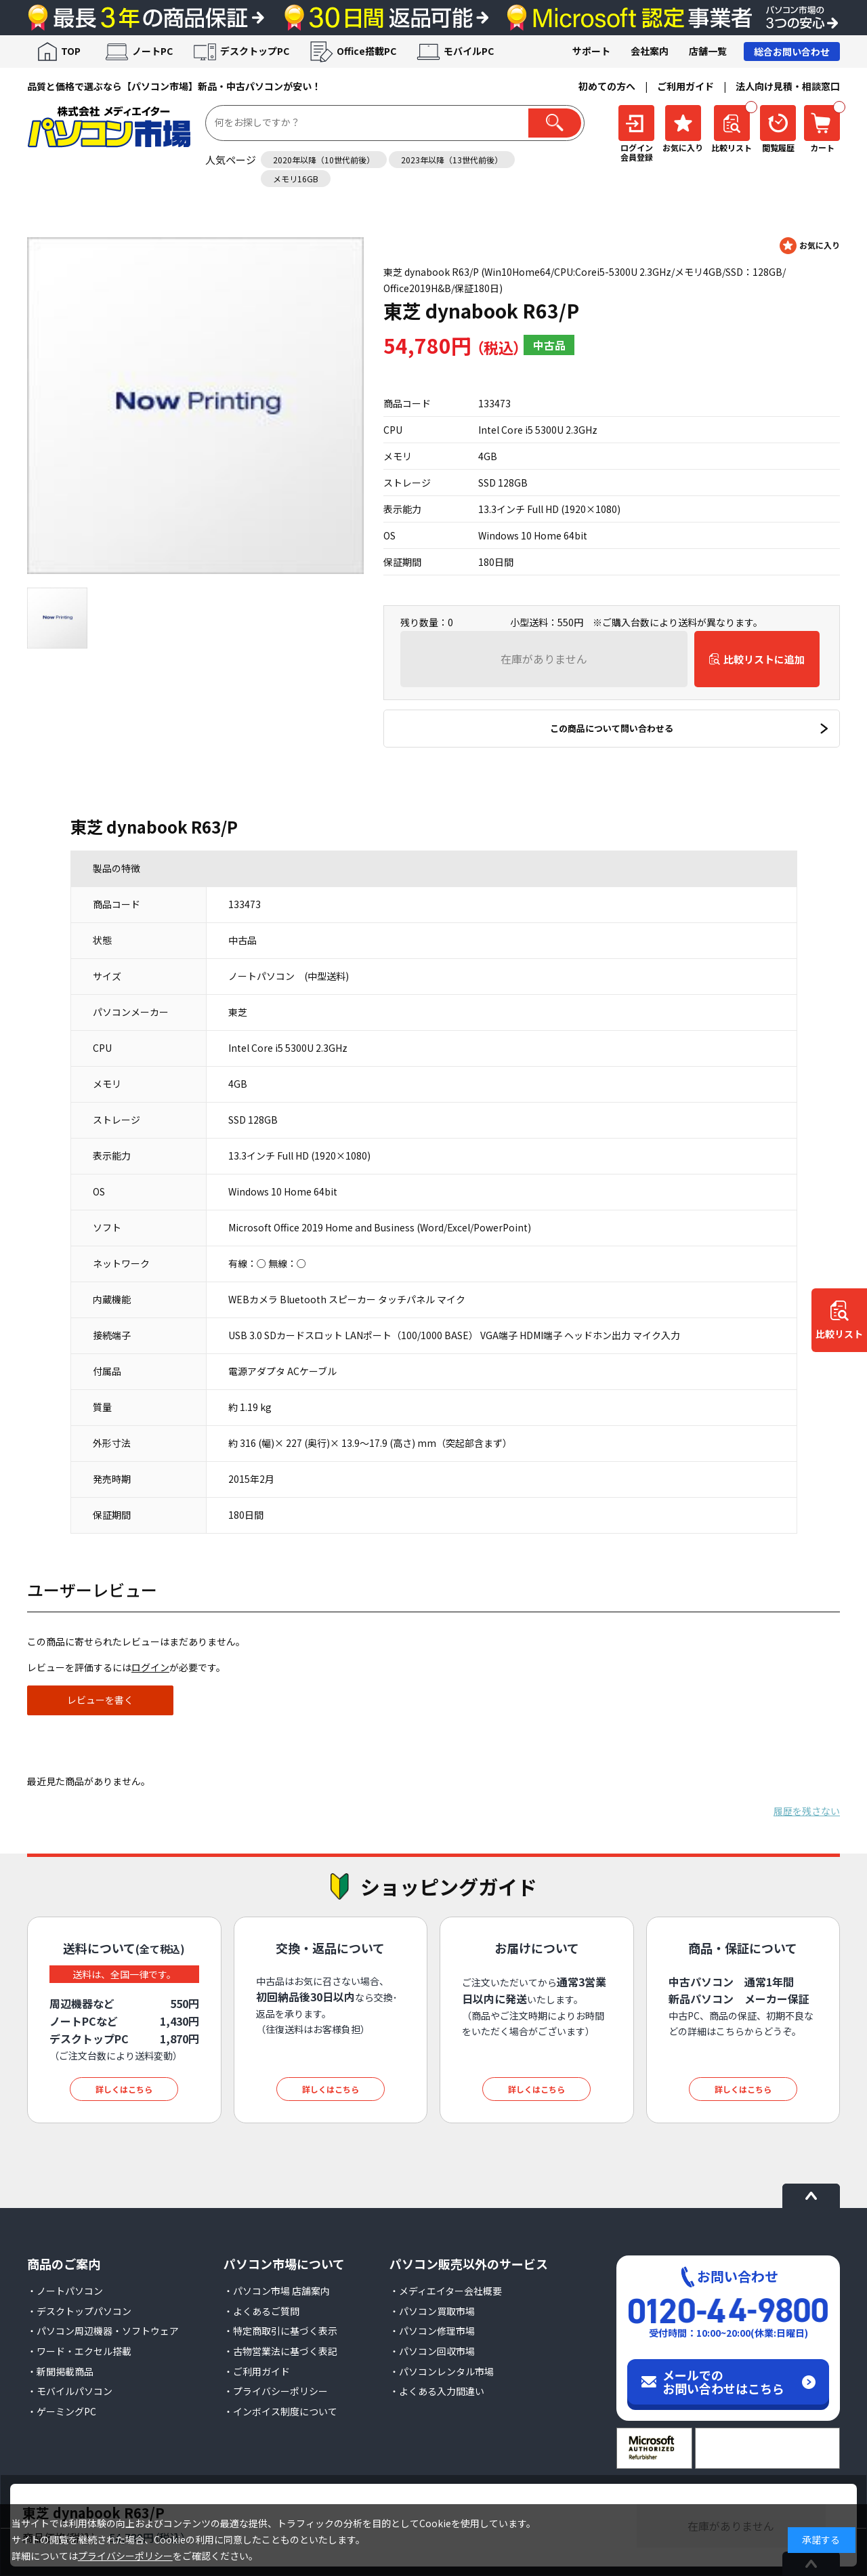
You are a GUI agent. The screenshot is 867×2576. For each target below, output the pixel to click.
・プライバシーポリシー (276, 2391)
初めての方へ (606, 86)
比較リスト (839, 1334)
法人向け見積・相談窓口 (788, 86)
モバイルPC (469, 51)
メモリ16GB (295, 178)
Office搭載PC (366, 51)
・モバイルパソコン (69, 2391)
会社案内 (650, 51)
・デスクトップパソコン (79, 2311)
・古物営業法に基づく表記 (280, 2351)
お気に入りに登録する (810, 245)
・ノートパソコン (65, 2290)
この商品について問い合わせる (611, 728)
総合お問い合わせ (792, 51)
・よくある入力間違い (436, 2391)
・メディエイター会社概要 (445, 2290)
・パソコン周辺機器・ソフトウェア (103, 2330)
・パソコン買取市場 (432, 2311)
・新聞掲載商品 (60, 2371)
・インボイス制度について (280, 2411)
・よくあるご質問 (261, 2311)
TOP (71, 51)
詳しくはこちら (124, 2089)
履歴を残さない (807, 1811)
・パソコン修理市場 (432, 2330)
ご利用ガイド (685, 86)
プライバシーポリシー (125, 2555)
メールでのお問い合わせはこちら (723, 2381)
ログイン (150, 1667)
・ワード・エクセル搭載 (79, 2351)
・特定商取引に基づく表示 (280, 2330)
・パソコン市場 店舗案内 (277, 2290)
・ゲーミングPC (61, 2411)
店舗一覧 (708, 51)
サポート (591, 51)
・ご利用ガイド (257, 2371)
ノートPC (152, 51)
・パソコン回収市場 (432, 2351)
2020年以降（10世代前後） (324, 159)
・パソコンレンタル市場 (441, 2371)
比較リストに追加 (764, 659)
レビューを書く (100, 1699)
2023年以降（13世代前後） (452, 159)
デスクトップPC (254, 51)
